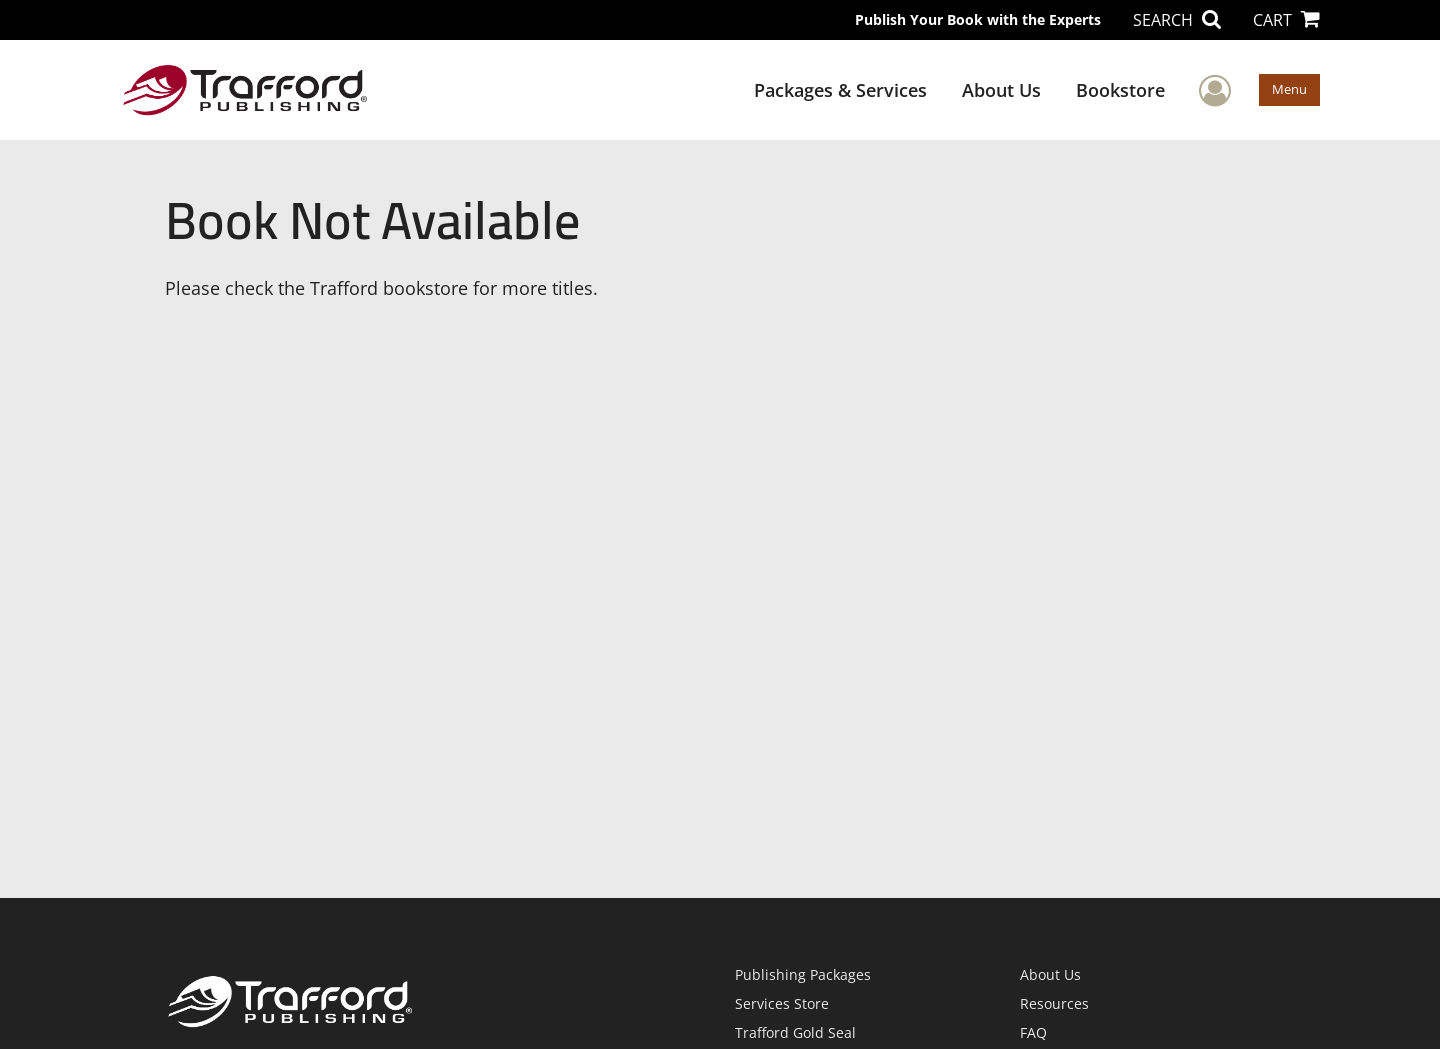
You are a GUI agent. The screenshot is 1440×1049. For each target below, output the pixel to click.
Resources (1054, 1003)
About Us (1001, 90)
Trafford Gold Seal (795, 1032)
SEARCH (1177, 20)
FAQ (1033, 1032)
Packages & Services (840, 90)
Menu (1289, 89)
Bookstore (1120, 90)
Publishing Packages (803, 974)
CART (1286, 20)
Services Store (782, 1003)
